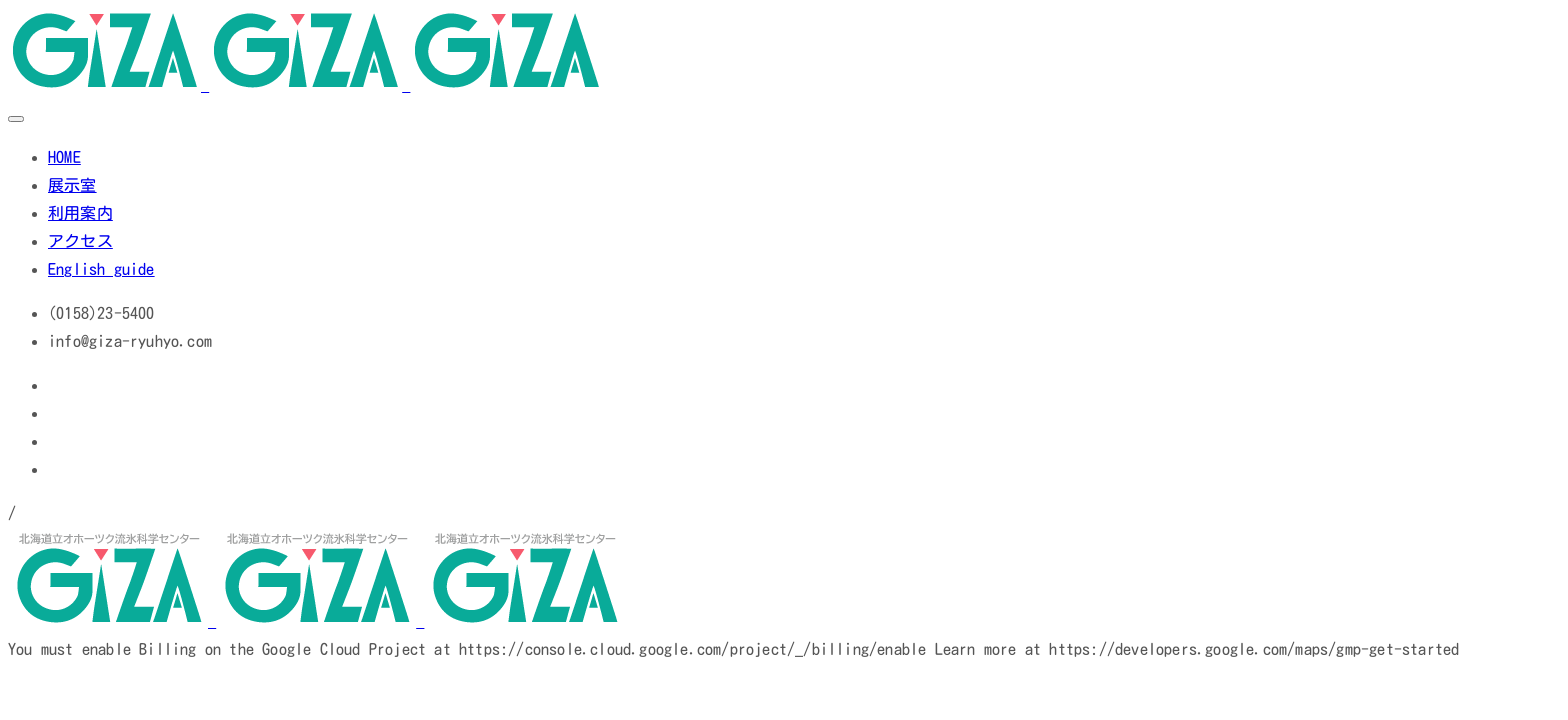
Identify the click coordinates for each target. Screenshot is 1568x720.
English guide (101, 269)
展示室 (72, 185)
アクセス (80, 241)
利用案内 (80, 213)
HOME (64, 157)
